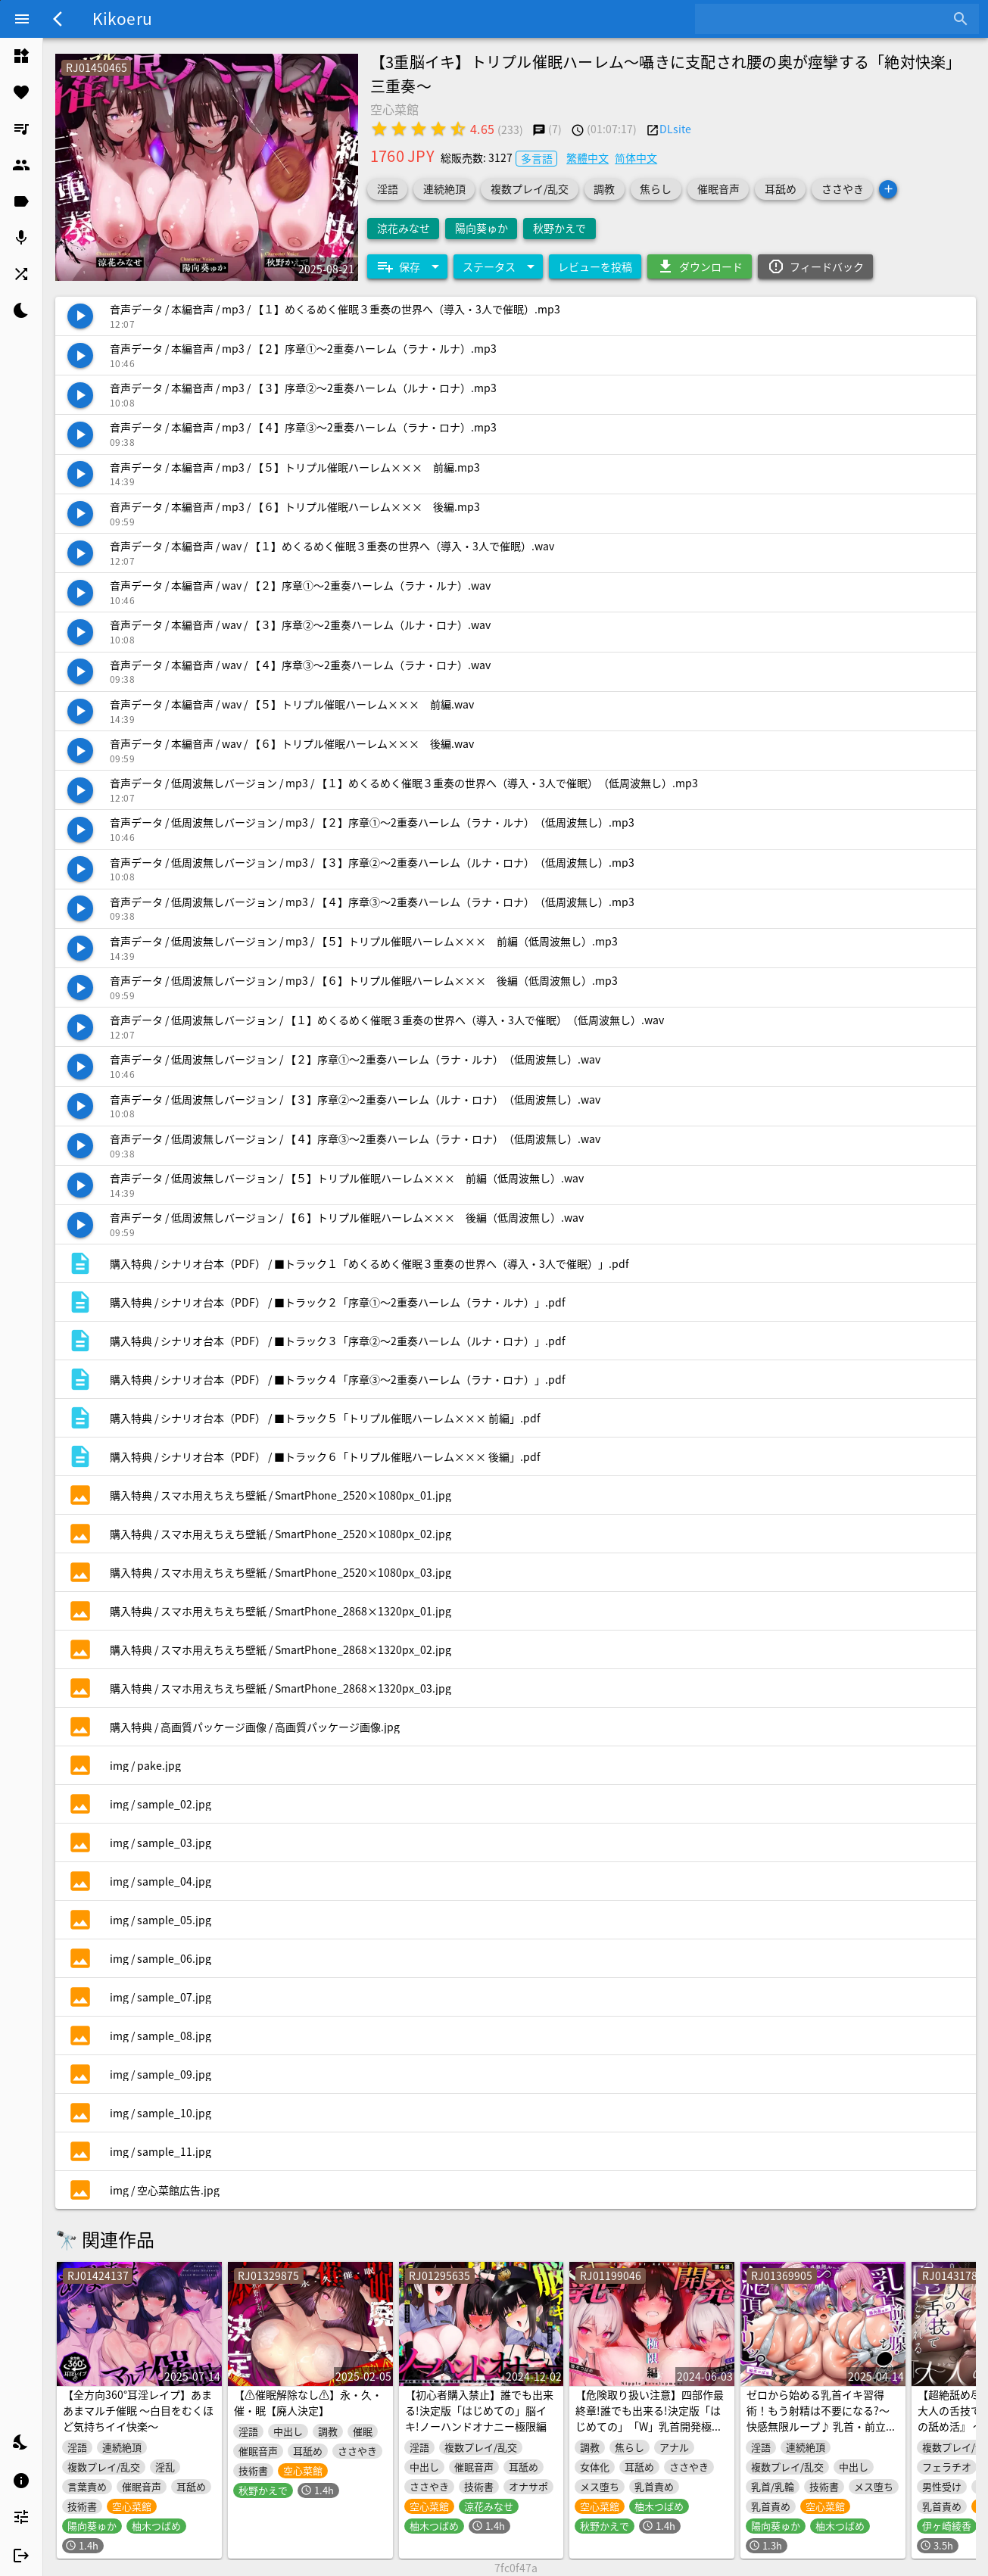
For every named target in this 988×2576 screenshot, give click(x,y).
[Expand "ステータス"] (498, 266)
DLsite (675, 128)
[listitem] (21, 56)
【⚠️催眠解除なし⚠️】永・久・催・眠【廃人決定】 (308, 2402)
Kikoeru (122, 18)
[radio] (379, 129)
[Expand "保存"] (407, 266)
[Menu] (22, 19)
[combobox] (825, 19)
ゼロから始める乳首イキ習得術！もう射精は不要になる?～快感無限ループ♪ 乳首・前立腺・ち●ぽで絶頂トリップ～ (818, 2418)
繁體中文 (587, 157)
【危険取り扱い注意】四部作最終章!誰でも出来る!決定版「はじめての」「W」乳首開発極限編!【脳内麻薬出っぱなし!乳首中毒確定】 (649, 2426)
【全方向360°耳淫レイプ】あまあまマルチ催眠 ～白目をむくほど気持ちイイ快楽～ (138, 2410)
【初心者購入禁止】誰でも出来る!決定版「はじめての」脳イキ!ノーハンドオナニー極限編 (479, 2410)
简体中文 (636, 157)
